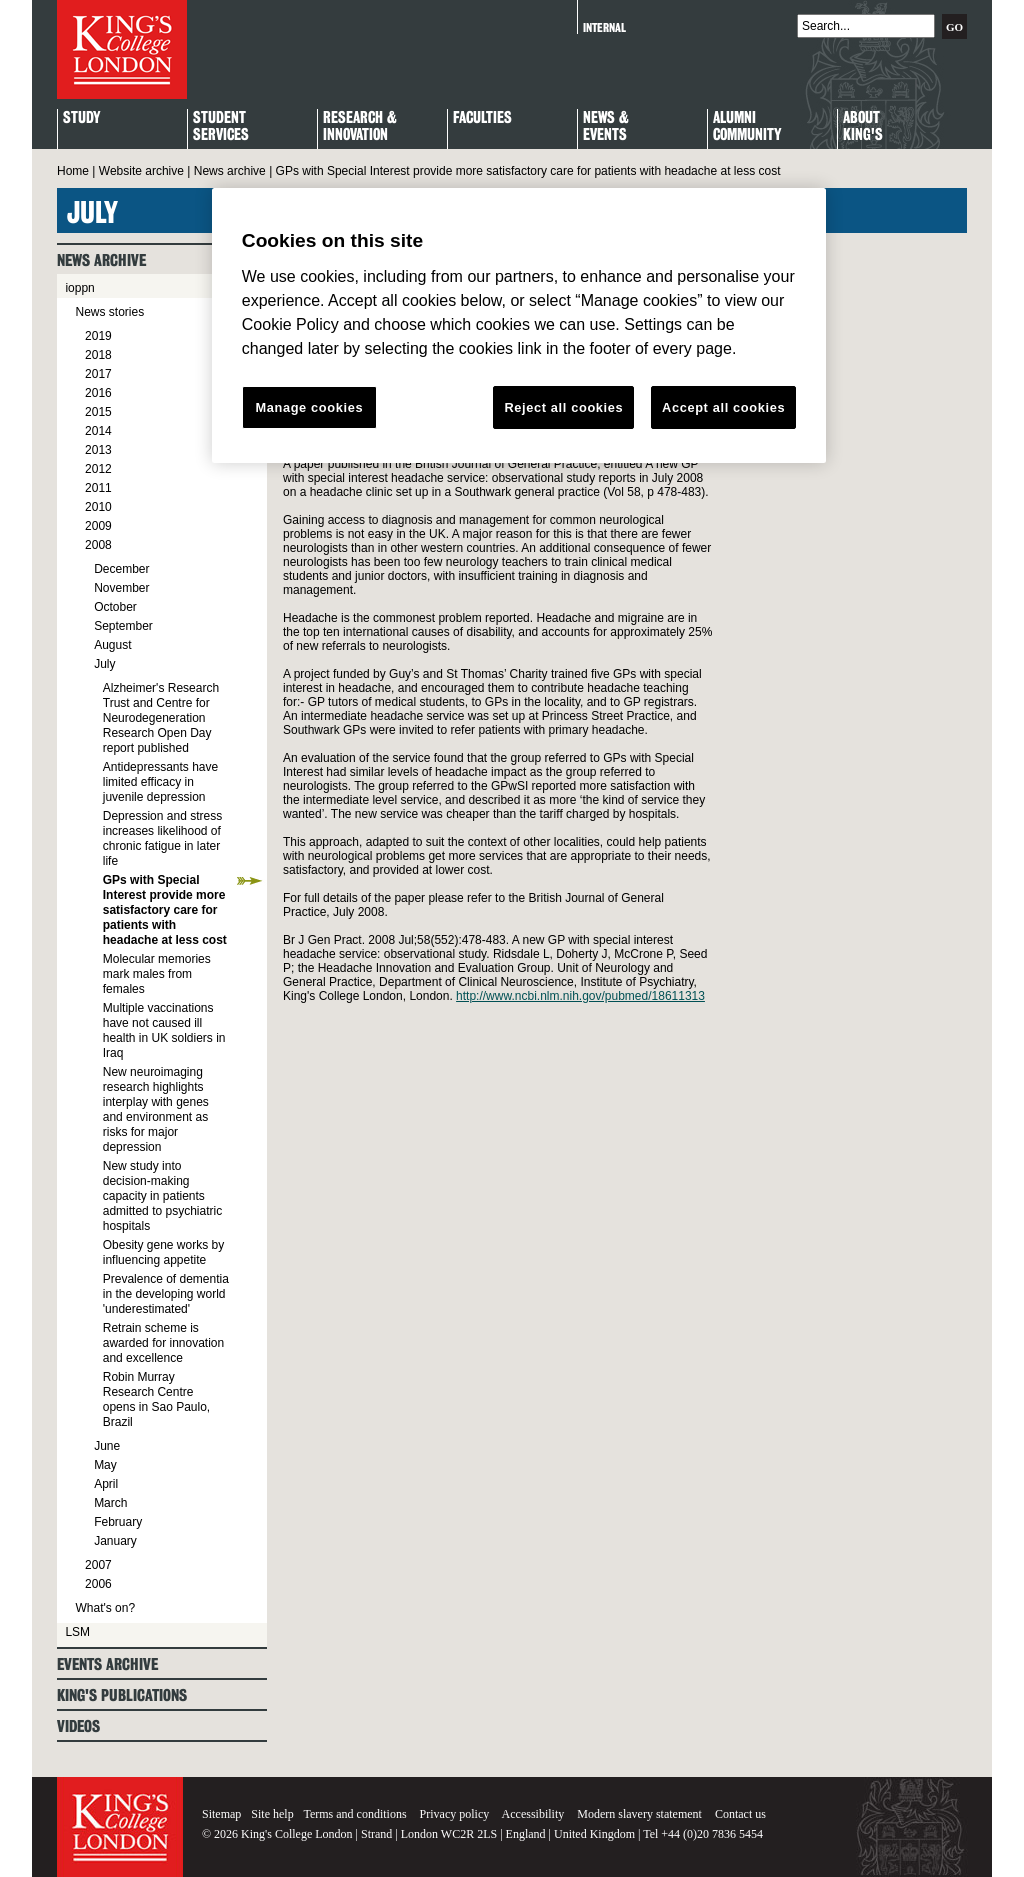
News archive (230, 171)
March (110, 1503)
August (112, 645)
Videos (78, 1726)
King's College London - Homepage (122, 49)
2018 (98, 355)
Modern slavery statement (639, 1814)
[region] (519, 326)
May (105, 1465)
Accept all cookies (723, 407)
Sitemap (221, 1814)
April (106, 1484)
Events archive (107, 1664)
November (121, 588)
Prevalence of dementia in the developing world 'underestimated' (166, 1294)
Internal (604, 27)
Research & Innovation (360, 127)
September (123, 626)
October (115, 607)
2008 (98, 545)
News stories (109, 312)
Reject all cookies (563, 407)
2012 (98, 469)
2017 (98, 374)
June (107, 1446)
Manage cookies (309, 407)
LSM (77, 1632)
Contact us (740, 1814)
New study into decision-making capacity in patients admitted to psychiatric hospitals (162, 1196)
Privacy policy (455, 1814)
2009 (98, 526)
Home (73, 171)
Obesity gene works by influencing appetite (163, 1252)
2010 (98, 507)
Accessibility (533, 1814)
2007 (98, 1565)
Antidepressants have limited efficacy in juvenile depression (160, 782)
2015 (98, 412)
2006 (98, 1584)
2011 (98, 488)
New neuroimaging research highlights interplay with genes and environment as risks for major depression (156, 1109)
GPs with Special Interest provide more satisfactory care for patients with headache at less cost (165, 910)
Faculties (482, 118)
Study (81, 118)
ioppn (79, 288)
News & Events (606, 127)
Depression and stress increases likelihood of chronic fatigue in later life (162, 838)
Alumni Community (747, 127)
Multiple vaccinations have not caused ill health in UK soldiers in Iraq (164, 1030)
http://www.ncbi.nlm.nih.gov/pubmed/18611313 (580, 996)
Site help (272, 1814)
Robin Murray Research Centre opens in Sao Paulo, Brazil (156, 1399)
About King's (863, 127)
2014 (98, 431)
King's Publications (122, 1695)
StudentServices (221, 127)
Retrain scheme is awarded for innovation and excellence (163, 1343)
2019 (98, 336)
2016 (98, 393)
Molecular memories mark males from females (157, 974)
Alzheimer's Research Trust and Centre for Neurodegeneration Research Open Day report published (161, 718)
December (121, 569)
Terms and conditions (354, 1814)
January (115, 1541)
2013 (98, 450)
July (104, 664)
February (118, 1522)
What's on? (105, 1608)
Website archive (141, 171)
